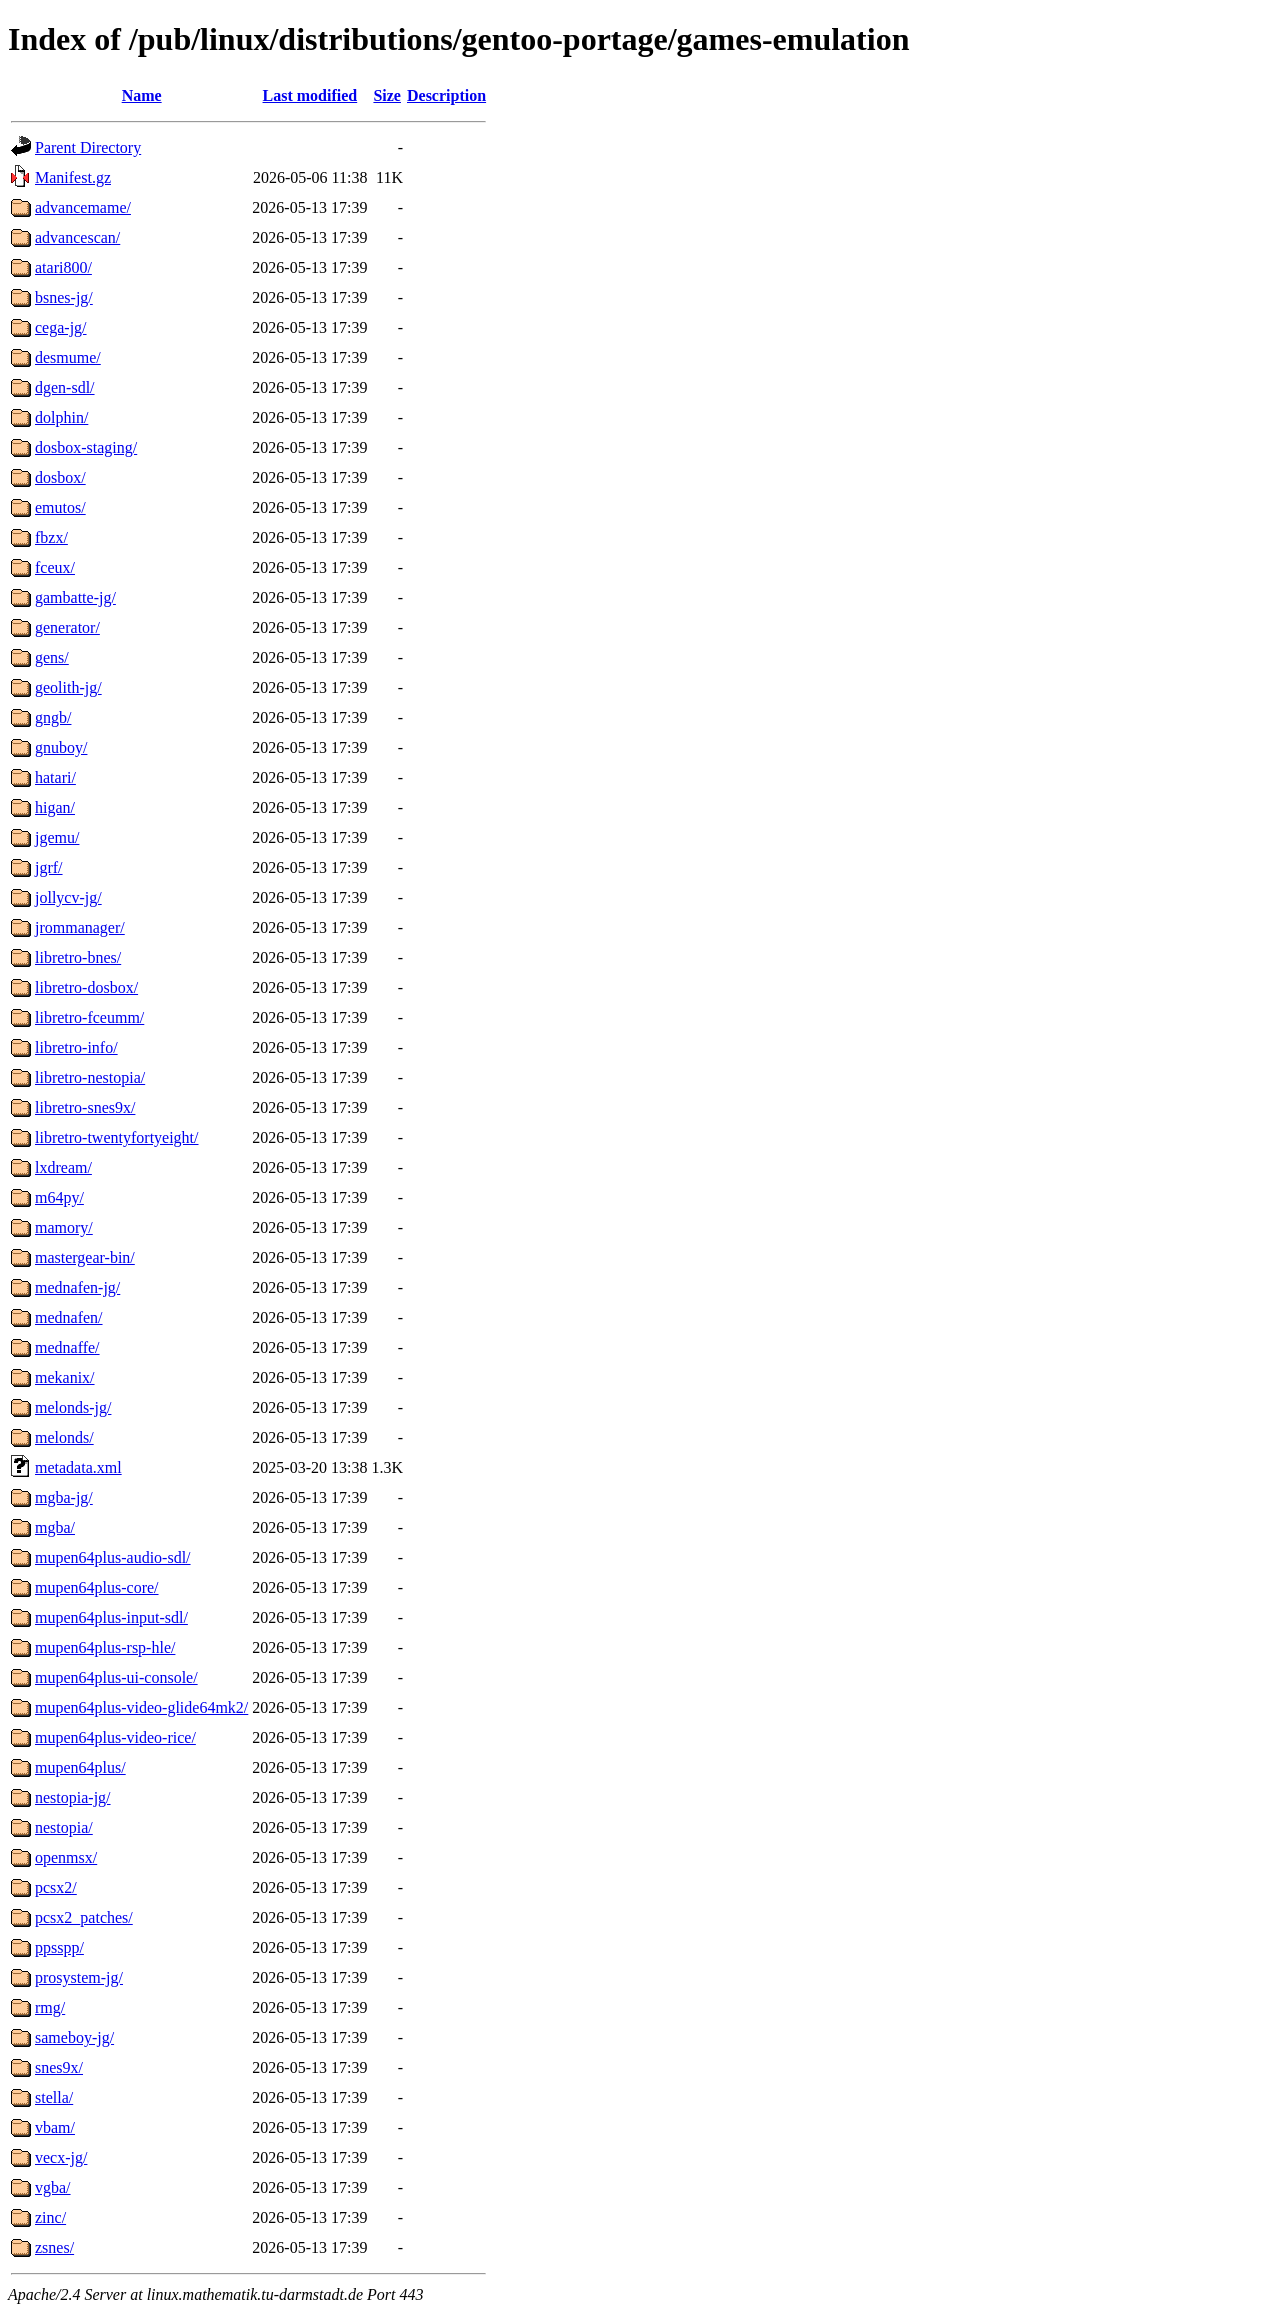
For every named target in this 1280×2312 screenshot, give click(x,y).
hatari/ (55, 777)
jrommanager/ (80, 927)
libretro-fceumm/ (89, 1017)
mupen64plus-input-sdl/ (111, 1617)
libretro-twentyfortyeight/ (117, 1137)
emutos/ (60, 507)
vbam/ (55, 2127)
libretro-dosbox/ (86, 987)
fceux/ (55, 567)
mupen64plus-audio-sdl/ (113, 1557)
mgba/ (55, 1527)
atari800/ (63, 267)
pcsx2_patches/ (84, 1917)
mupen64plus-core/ (97, 1587)
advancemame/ (83, 207)
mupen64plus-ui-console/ (116, 1677)
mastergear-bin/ (85, 1257)
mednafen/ (69, 1317)
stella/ (54, 2097)
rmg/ (50, 2007)
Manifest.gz (73, 177)
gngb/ (53, 717)
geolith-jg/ (68, 687)
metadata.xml (78, 1467)
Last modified (310, 95)
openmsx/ (66, 1857)
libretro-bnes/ (78, 957)
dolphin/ (61, 417)
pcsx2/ (56, 1887)
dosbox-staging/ (86, 447)
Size (387, 95)
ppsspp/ (59, 1947)
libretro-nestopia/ (90, 1077)
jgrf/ (49, 867)
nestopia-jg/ (73, 1797)
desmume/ (68, 357)
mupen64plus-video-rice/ (115, 1737)
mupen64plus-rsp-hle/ (105, 1647)
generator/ (67, 627)
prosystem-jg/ (79, 1977)
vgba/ (53, 2187)
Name (142, 95)
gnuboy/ (61, 747)
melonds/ (64, 1437)
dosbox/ (60, 477)
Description (446, 95)
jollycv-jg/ (68, 897)
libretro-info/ (76, 1047)
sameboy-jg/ (74, 2037)
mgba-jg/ (64, 1497)
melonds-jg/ (73, 1407)
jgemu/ (57, 837)
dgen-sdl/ (65, 387)
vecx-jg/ (61, 2157)
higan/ (55, 807)
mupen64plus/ (80, 1767)
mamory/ (64, 1227)
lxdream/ (63, 1167)
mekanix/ (65, 1377)
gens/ (52, 657)
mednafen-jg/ (77, 1287)
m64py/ (59, 1197)
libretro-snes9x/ (85, 1107)
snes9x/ (59, 2067)
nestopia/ (64, 1827)
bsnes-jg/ (64, 297)
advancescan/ (77, 237)
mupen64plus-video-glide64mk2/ (141, 1707)
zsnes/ (54, 2247)
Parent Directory (88, 147)
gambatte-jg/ (75, 597)
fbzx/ (51, 537)
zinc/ (50, 2217)
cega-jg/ (61, 327)
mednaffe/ (67, 1347)
